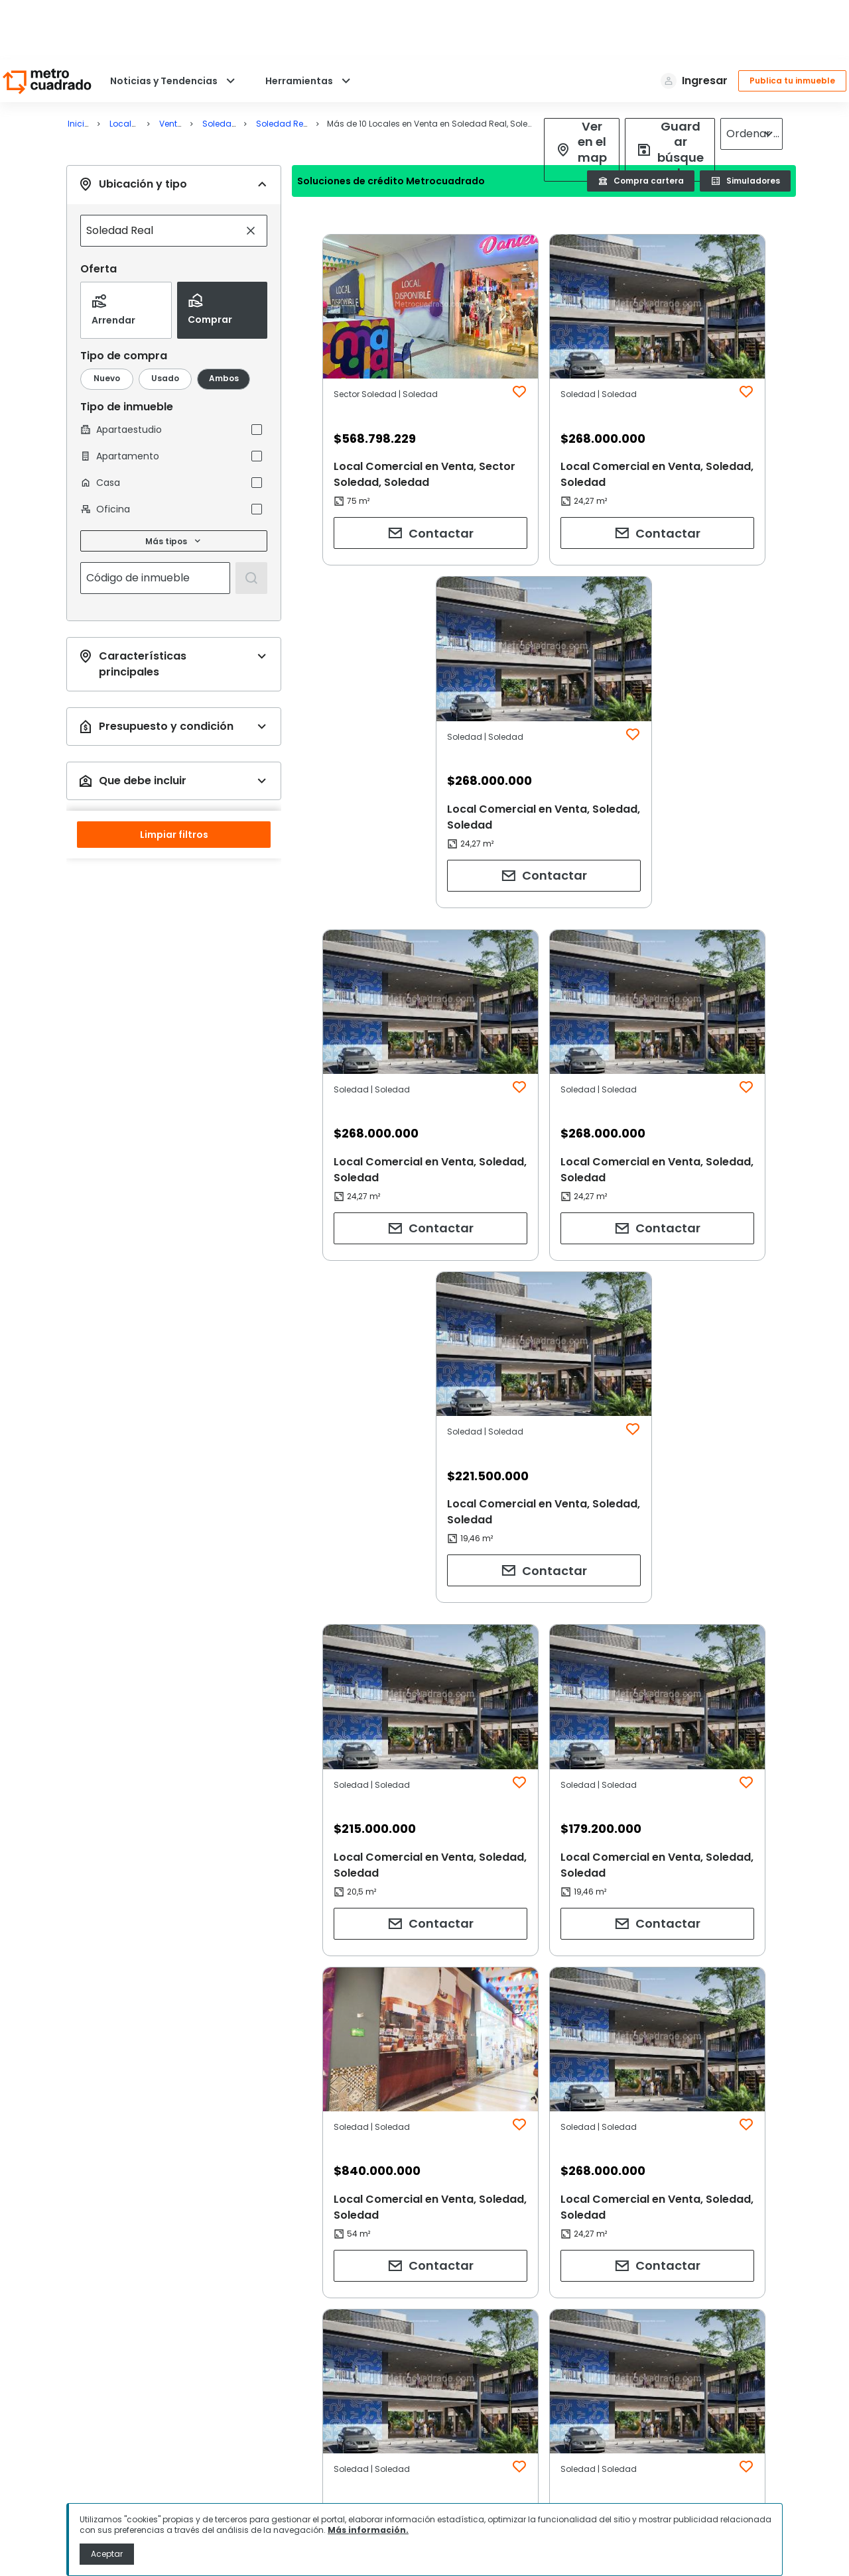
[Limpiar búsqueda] (250, 171)
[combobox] (160, 171)
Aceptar (107, 2553)
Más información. (368, 2530)
